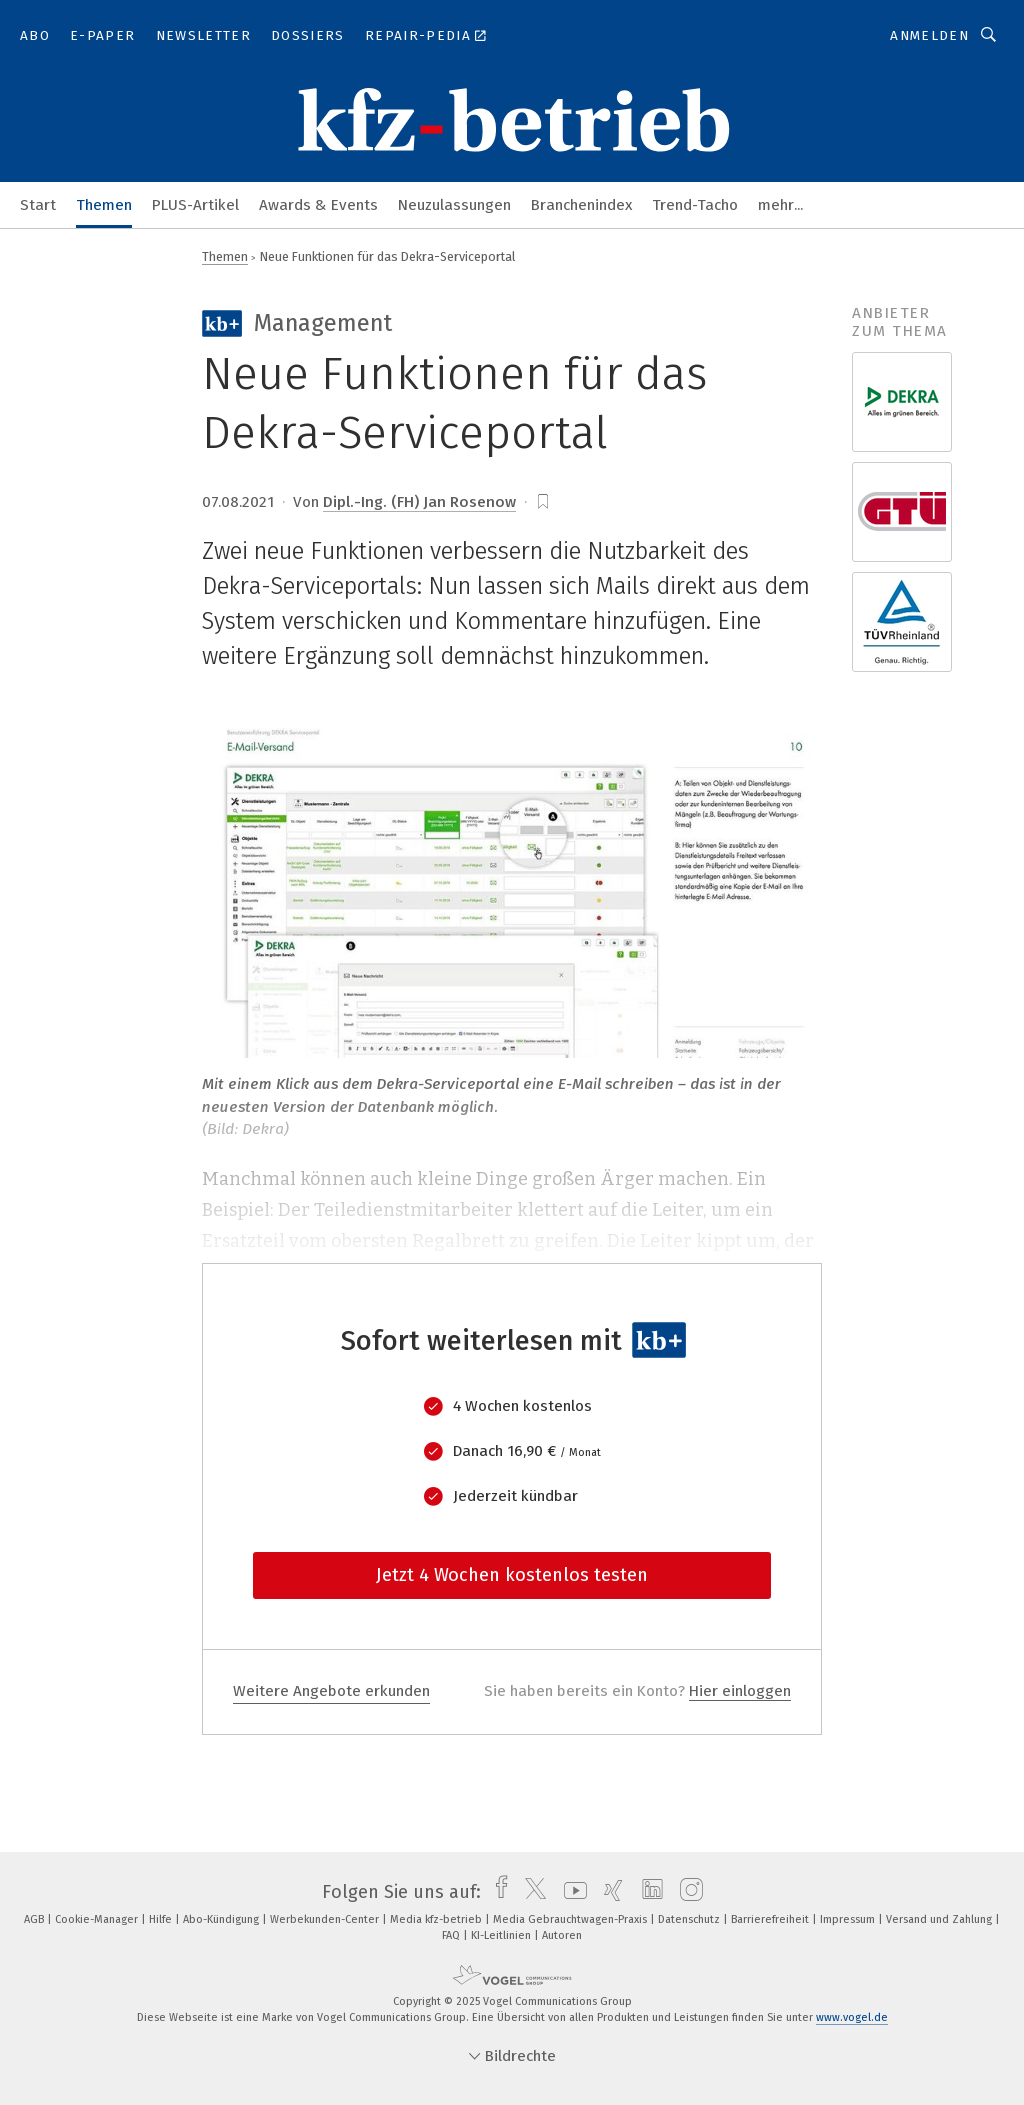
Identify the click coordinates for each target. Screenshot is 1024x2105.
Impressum (849, 1919)
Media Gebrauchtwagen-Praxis (571, 1919)
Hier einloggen (740, 1691)
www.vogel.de (852, 2017)
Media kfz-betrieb (437, 1919)
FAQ (452, 1935)
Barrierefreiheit (771, 1919)
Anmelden (929, 35)
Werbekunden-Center (326, 1919)
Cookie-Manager (98, 1919)
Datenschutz (690, 1919)
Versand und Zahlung (940, 1919)
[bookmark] (543, 502)
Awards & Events (318, 205)
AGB (35, 1919)
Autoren (562, 1935)
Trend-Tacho (695, 205)
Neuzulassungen (454, 205)
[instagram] (686, 1892)
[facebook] (496, 1892)
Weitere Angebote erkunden (331, 1691)
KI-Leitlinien (502, 1935)
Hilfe (162, 1919)
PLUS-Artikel (195, 205)
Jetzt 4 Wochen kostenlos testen (512, 1575)
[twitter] (530, 1892)
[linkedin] (647, 1892)
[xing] (608, 1892)
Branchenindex (581, 205)
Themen (104, 205)
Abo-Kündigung (222, 1919)
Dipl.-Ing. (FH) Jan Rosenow (419, 502)
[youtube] (570, 1892)
